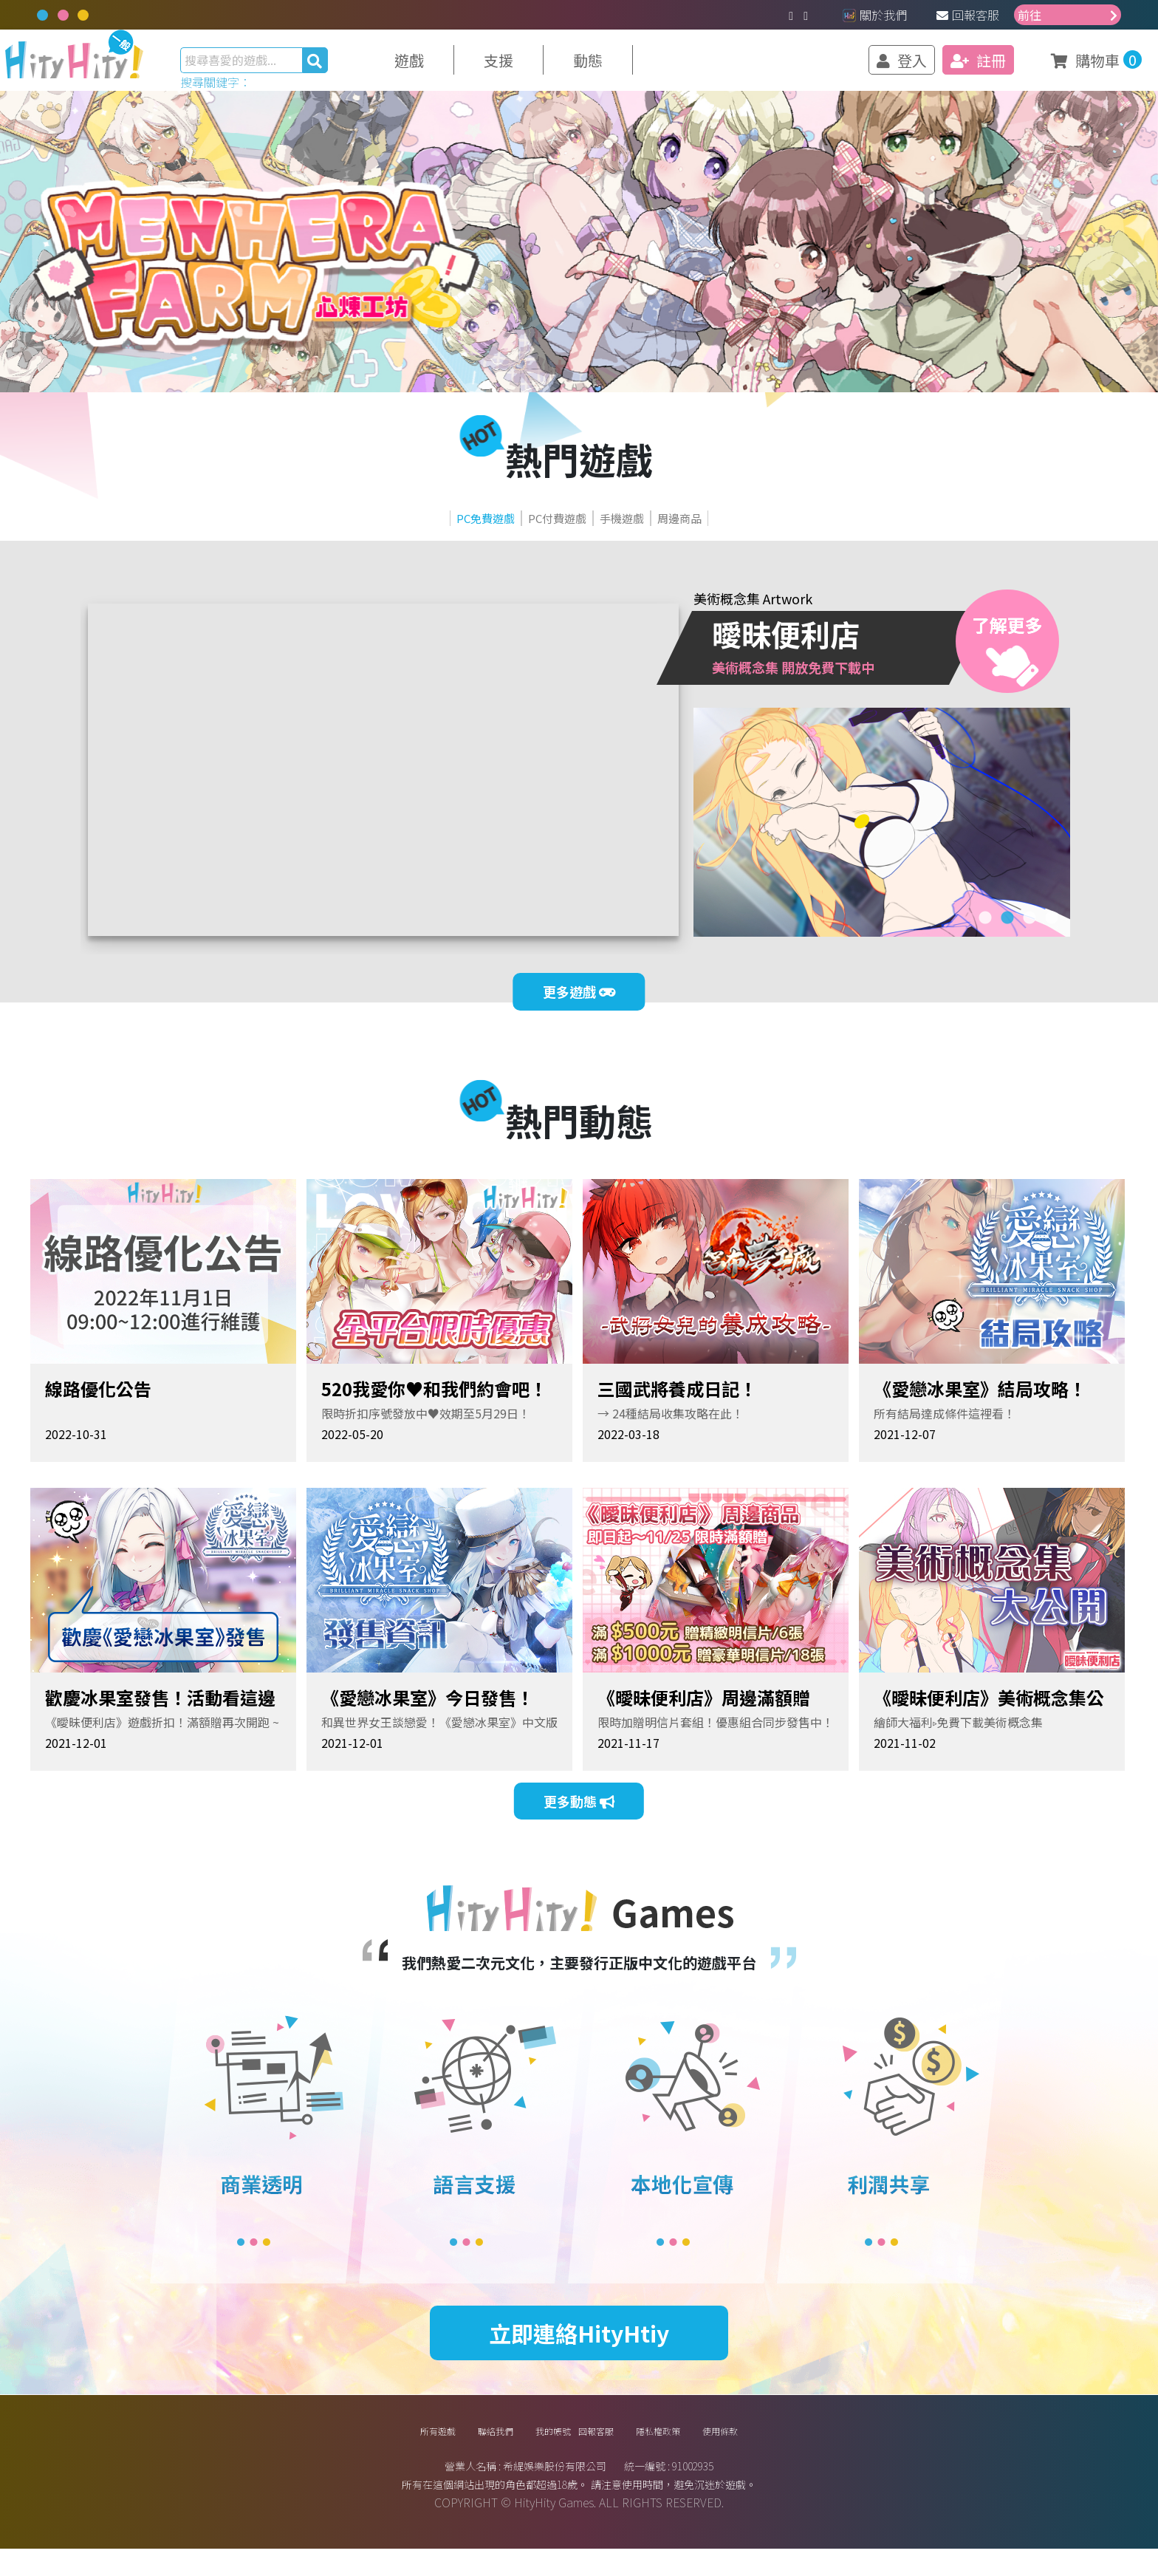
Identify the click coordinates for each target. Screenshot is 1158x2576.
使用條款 (792, 2451)
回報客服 (967, 15)
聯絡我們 (448, 2451)
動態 (619, 67)
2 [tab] (1007, 935)
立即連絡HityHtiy (579, 2345)
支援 (530, 67)
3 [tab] (1029, 935)
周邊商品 (755, 533)
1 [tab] (985, 935)
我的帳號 (531, 2451)
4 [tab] (1051, 935)
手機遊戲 (650, 533)
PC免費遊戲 (412, 533)
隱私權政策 (703, 2451)
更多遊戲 (579, 1017)
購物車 (1057, 66)
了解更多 (1007, 669)
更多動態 (579, 1830)
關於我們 (875, 15)
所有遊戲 (365, 2451)
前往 (1067, 15)
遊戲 (441, 67)
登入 (870, 67)
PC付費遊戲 (536, 533)
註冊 (946, 67)
